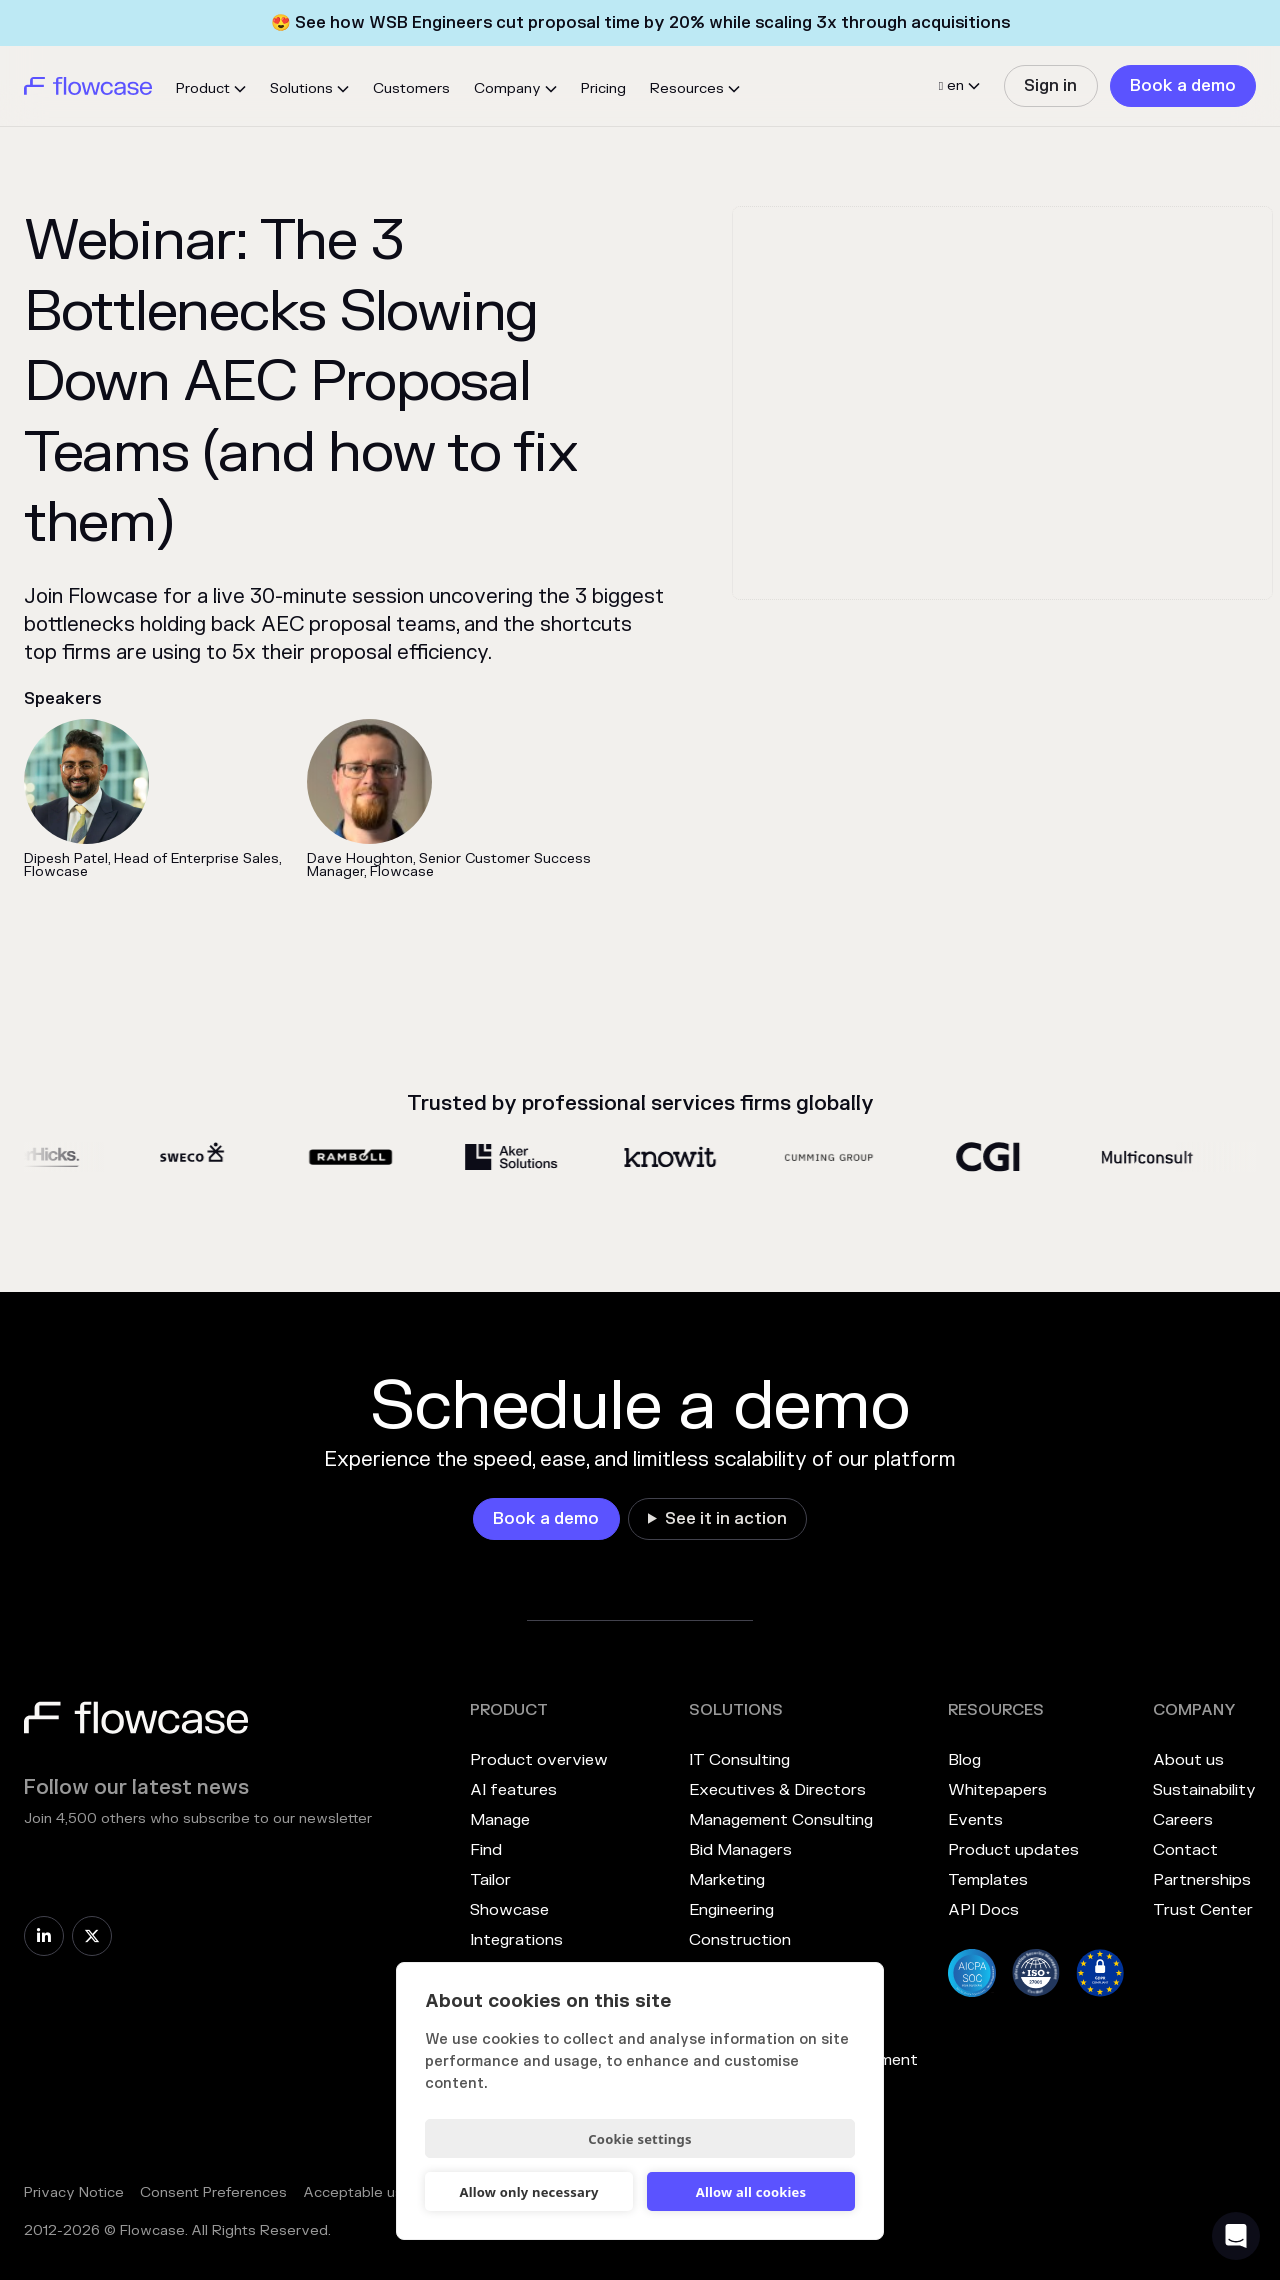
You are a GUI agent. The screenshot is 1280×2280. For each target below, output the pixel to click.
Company (507, 88)
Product (203, 88)
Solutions (301, 88)
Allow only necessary (528, 2192)
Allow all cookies (751, 2192)
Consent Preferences (213, 2192)
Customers (411, 88)
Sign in (1050, 86)
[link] (1050, 86)
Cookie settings (639, 2139)
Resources (687, 88)
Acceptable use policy (380, 2192)
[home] (88, 86)
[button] (211, 89)
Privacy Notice (74, 2192)
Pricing (603, 88)
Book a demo (1183, 86)
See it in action (726, 1519)
